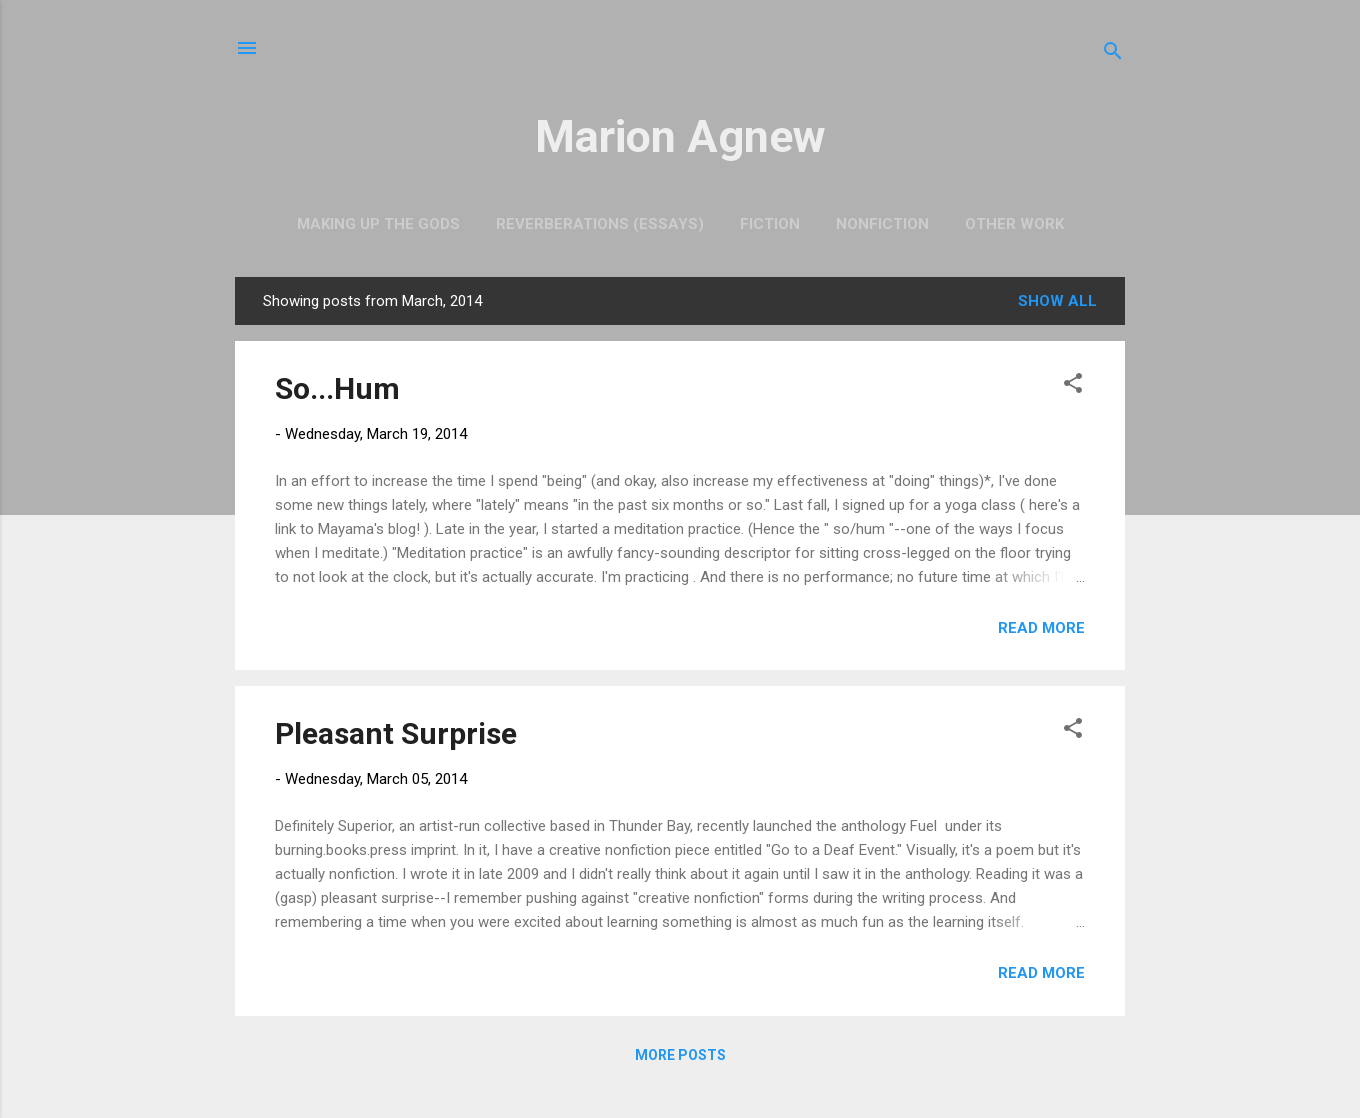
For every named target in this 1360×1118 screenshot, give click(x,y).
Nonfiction (882, 224)
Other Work (1014, 224)
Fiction (770, 224)
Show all (1057, 301)
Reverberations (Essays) (600, 224)
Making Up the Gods (378, 224)
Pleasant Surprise (396, 733)
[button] (1073, 386)
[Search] (1113, 54)
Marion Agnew (680, 136)
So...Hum (337, 388)
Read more (1041, 628)
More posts (680, 1055)
